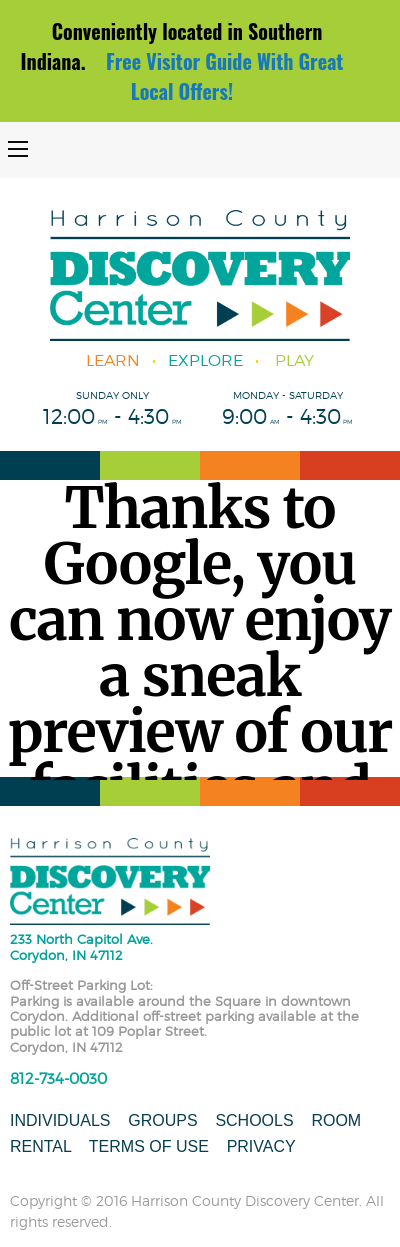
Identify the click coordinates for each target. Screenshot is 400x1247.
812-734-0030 (58, 1078)
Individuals (60, 1120)
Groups (162, 1120)
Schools (254, 1120)
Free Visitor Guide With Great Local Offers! (224, 76)
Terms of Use (149, 1146)
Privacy (261, 1146)
